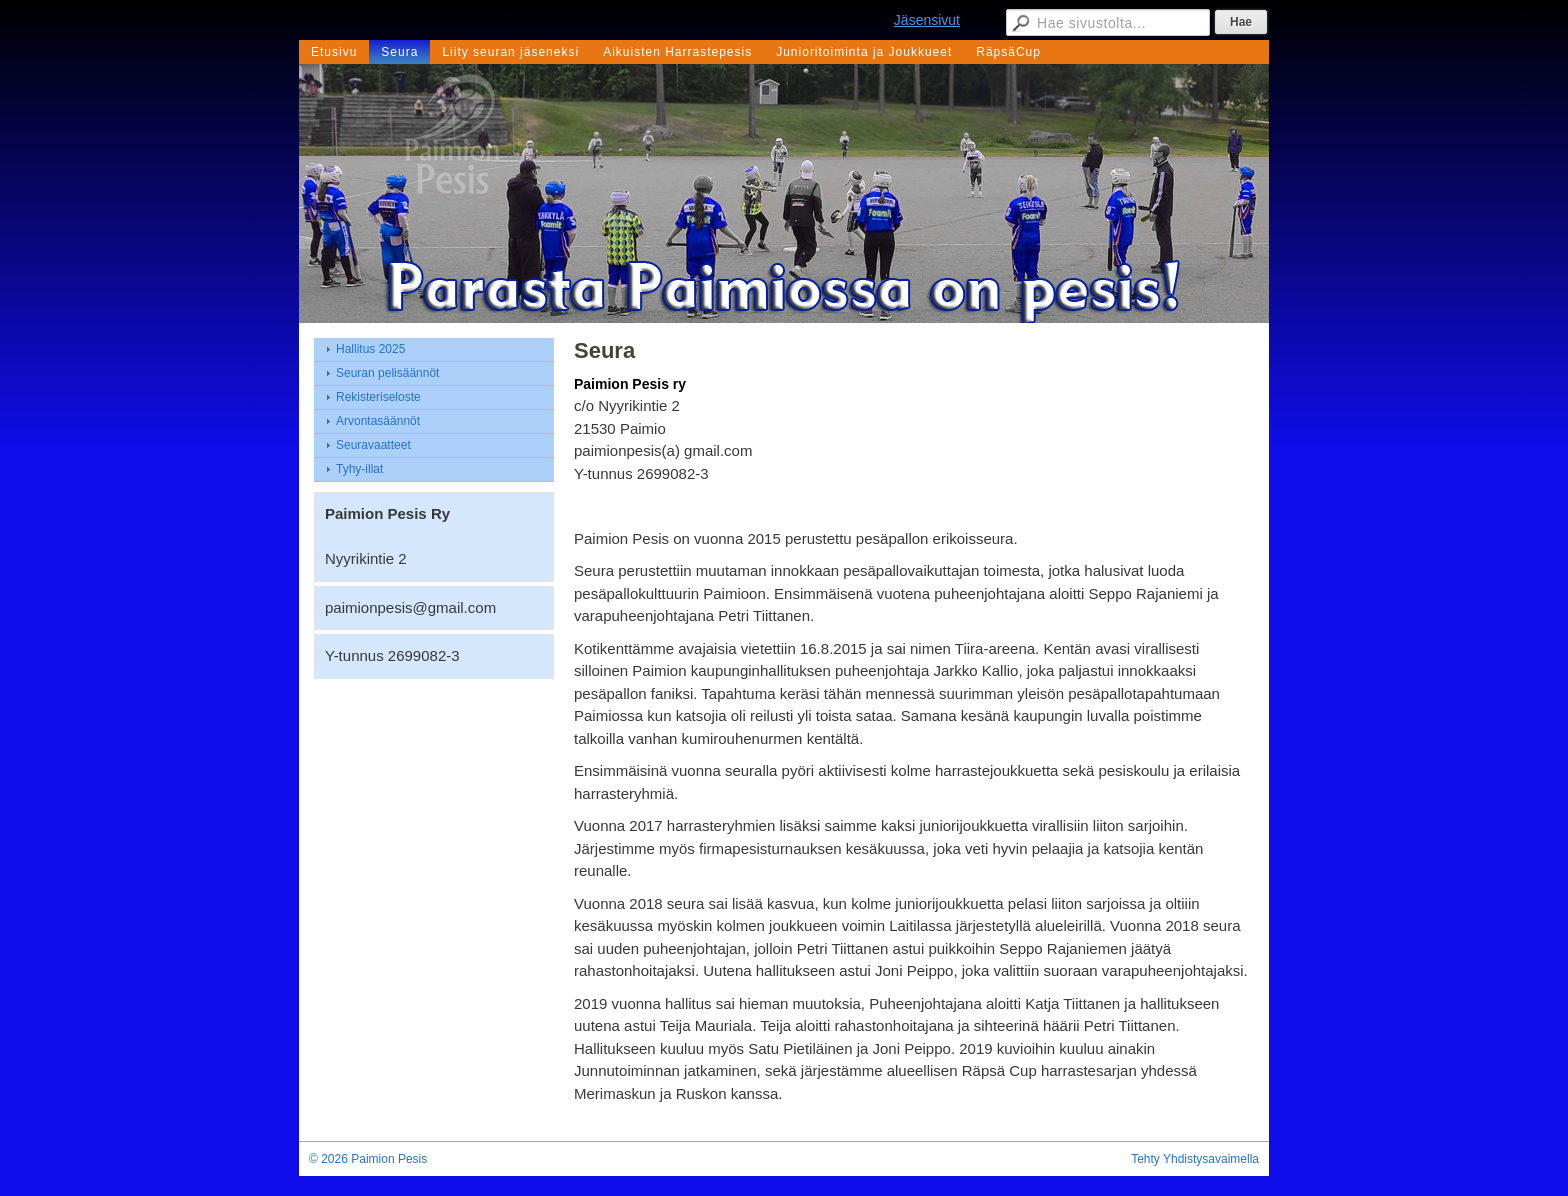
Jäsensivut (927, 20)
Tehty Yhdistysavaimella (1195, 1159)
